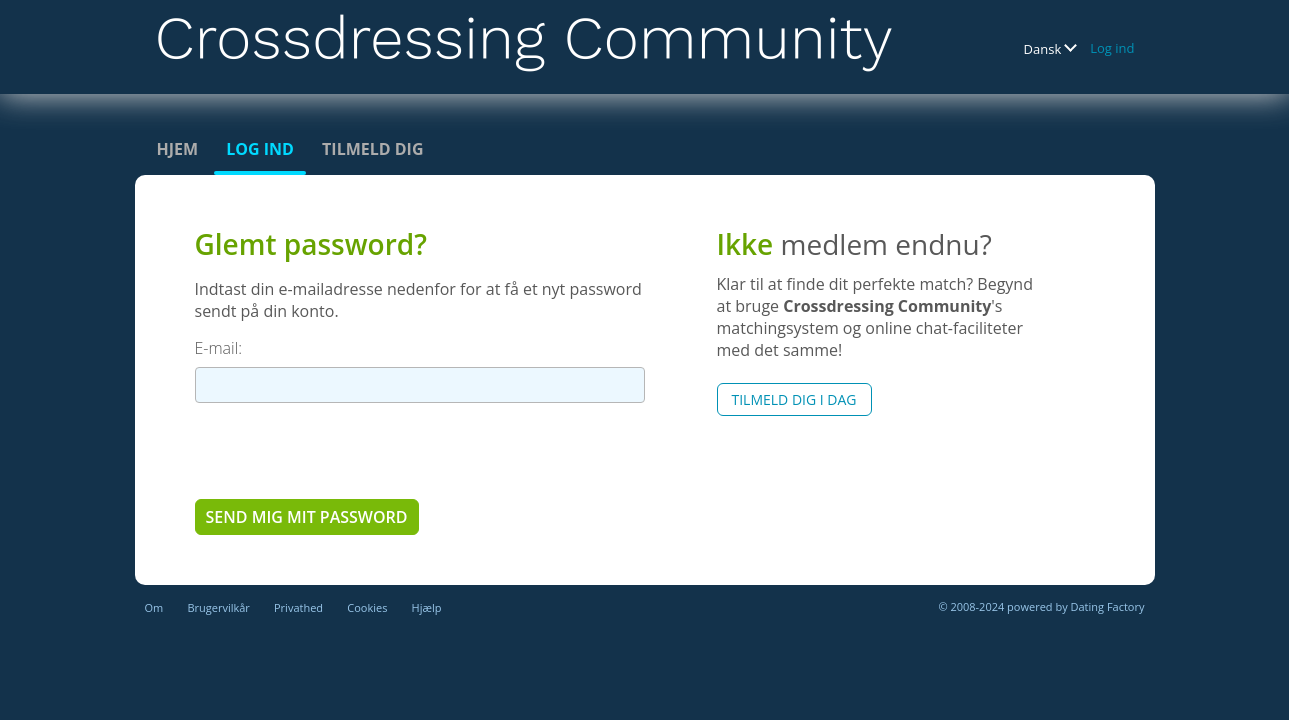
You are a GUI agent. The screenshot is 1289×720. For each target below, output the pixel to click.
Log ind (1112, 48)
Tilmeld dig (372, 149)
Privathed (298, 607)
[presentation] (347, 450)
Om (154, 607)
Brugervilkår (218, 607)
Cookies (367, 607)
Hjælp (427, 607)
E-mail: (219, 348)
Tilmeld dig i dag (794, 399)
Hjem (178, 149)
